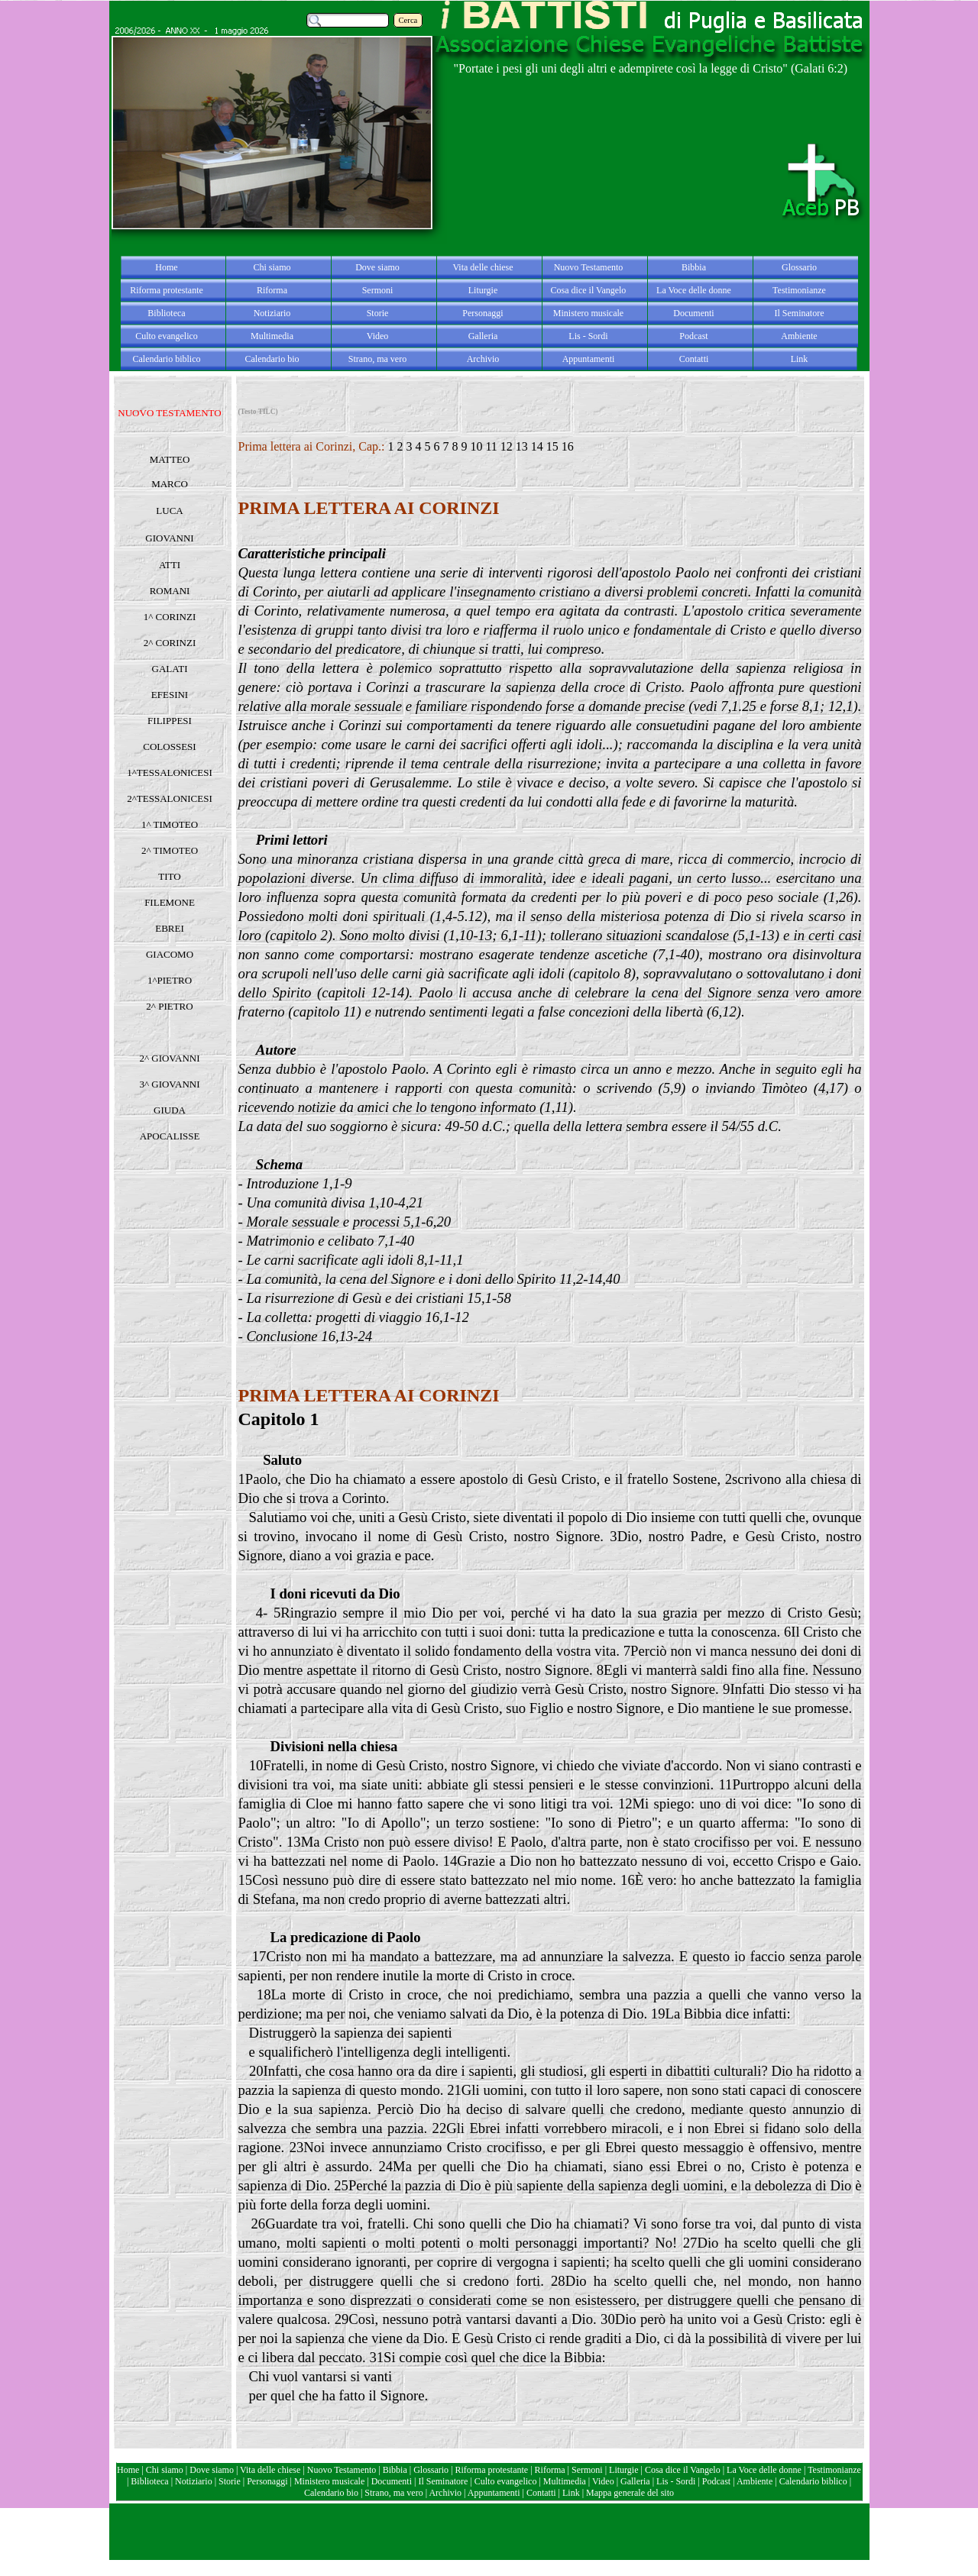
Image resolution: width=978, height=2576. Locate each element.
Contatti (542, 2492)
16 (568, 446)
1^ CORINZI (170, 616)
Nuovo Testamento (343, 2469)
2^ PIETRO (169, 1006)
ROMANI (170, 590)
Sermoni (587, 2469)
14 (537, 446)
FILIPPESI (169, 720)
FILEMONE (169, 902)
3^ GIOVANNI (169, 1084)
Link (571, 2492)
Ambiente (756, 2481)
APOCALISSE (170, 1136)
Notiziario (193, 2481)
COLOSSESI (169, 746)
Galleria (635, 2481)
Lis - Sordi (675, 2481)
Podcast (716, 2481)
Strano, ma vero (393, 2492)
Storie (230, 2481)
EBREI (169, 928)
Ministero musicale (329, 2481)
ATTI (169, 564)
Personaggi (267, 2481)
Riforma (551, 2469)
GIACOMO (169, 954)
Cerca (408, 20)
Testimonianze (834, 2469)
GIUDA (170, 1110)
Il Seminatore (443, 2481)
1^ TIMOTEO (169, 824)
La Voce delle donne (764, 2469)
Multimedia (564, 2481)
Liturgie (623, 2469)
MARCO (169, 484)
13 (522, 446)
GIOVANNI (169, 538)
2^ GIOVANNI (169, 1058)
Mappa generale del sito (630, 2492)
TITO (169, 876)
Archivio (445, 2492)
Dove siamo (211, 2469)
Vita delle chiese (270, 2469)
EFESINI (169, 694)
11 (491, 446)
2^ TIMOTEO (169, 850)
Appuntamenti (495, 2492)
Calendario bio (332, 2492)
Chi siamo (164, 2469)
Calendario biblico (813, 2481)
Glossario (431, 2469)
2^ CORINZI (170, 642)
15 (552, 446)
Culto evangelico (505, 2481)
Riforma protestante (492, 2469)
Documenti (391, 2481)
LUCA (169, 510)
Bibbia (396, 2469)
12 (506, 446)
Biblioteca (150, 2481)
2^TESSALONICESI (169, 798)
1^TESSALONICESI (169, 772)
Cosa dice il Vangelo (684, 2469)
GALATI (170, 668)
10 (476, 446)
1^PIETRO (169, 980)
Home (129, 2469)
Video (603, 2481)
